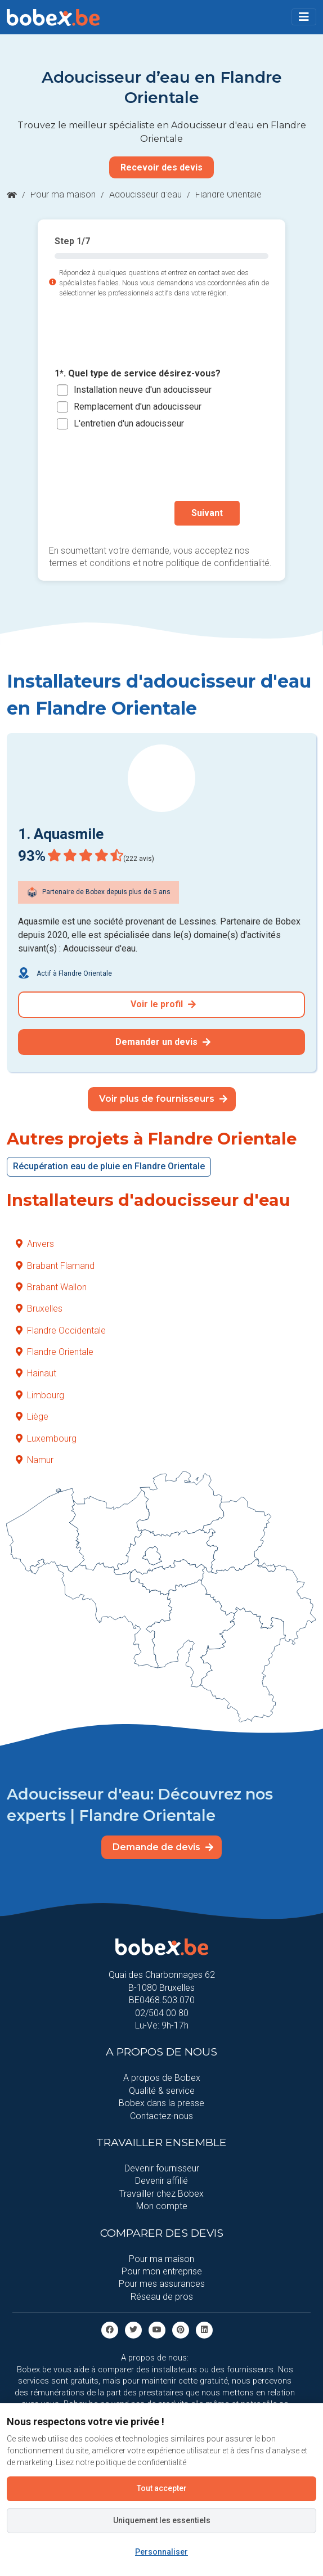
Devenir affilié (161, 2180)
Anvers (35, 1243)
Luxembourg (46, 1438)
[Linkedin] (204, 2329)
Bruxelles (39, 1308)
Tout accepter (162, 2488)
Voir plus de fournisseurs (163, 1098)
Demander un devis (162, 1041)
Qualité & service (162, 2090)
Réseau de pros (162, 2296)
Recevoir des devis (161, 167)
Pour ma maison (63, 194)
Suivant (207, 513)
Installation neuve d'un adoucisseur (143, 389)
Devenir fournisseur (161, 2168)
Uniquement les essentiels (161, 2520)
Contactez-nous (161, 2116)
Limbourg (40, 1395)
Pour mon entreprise (162, 2271)
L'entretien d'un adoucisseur (129, 423)
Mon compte (161, 2206)
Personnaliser (161, 2551)
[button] (304, 17)
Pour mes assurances (162, 2283)
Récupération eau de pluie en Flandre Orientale (109, 1166)
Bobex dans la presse (161, 2103)
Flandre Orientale (54, 1352)
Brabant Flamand (55, 1265)
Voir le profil (163, 1004)
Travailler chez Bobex (161, 2193)
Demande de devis (163, 1847)
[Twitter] (133, 2329)
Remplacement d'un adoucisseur (137, 406)
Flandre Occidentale (61, 1330)
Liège (32, 1416)
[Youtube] (157, 2329)
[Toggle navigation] (303, 16)
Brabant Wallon (51, 1287)
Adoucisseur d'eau (145, 194)
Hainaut (36, 1373)
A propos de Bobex (161, 2077)
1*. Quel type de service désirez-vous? (138, 373)
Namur (34, 1460)
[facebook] (109, 2329)
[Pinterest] (180, 2329)
